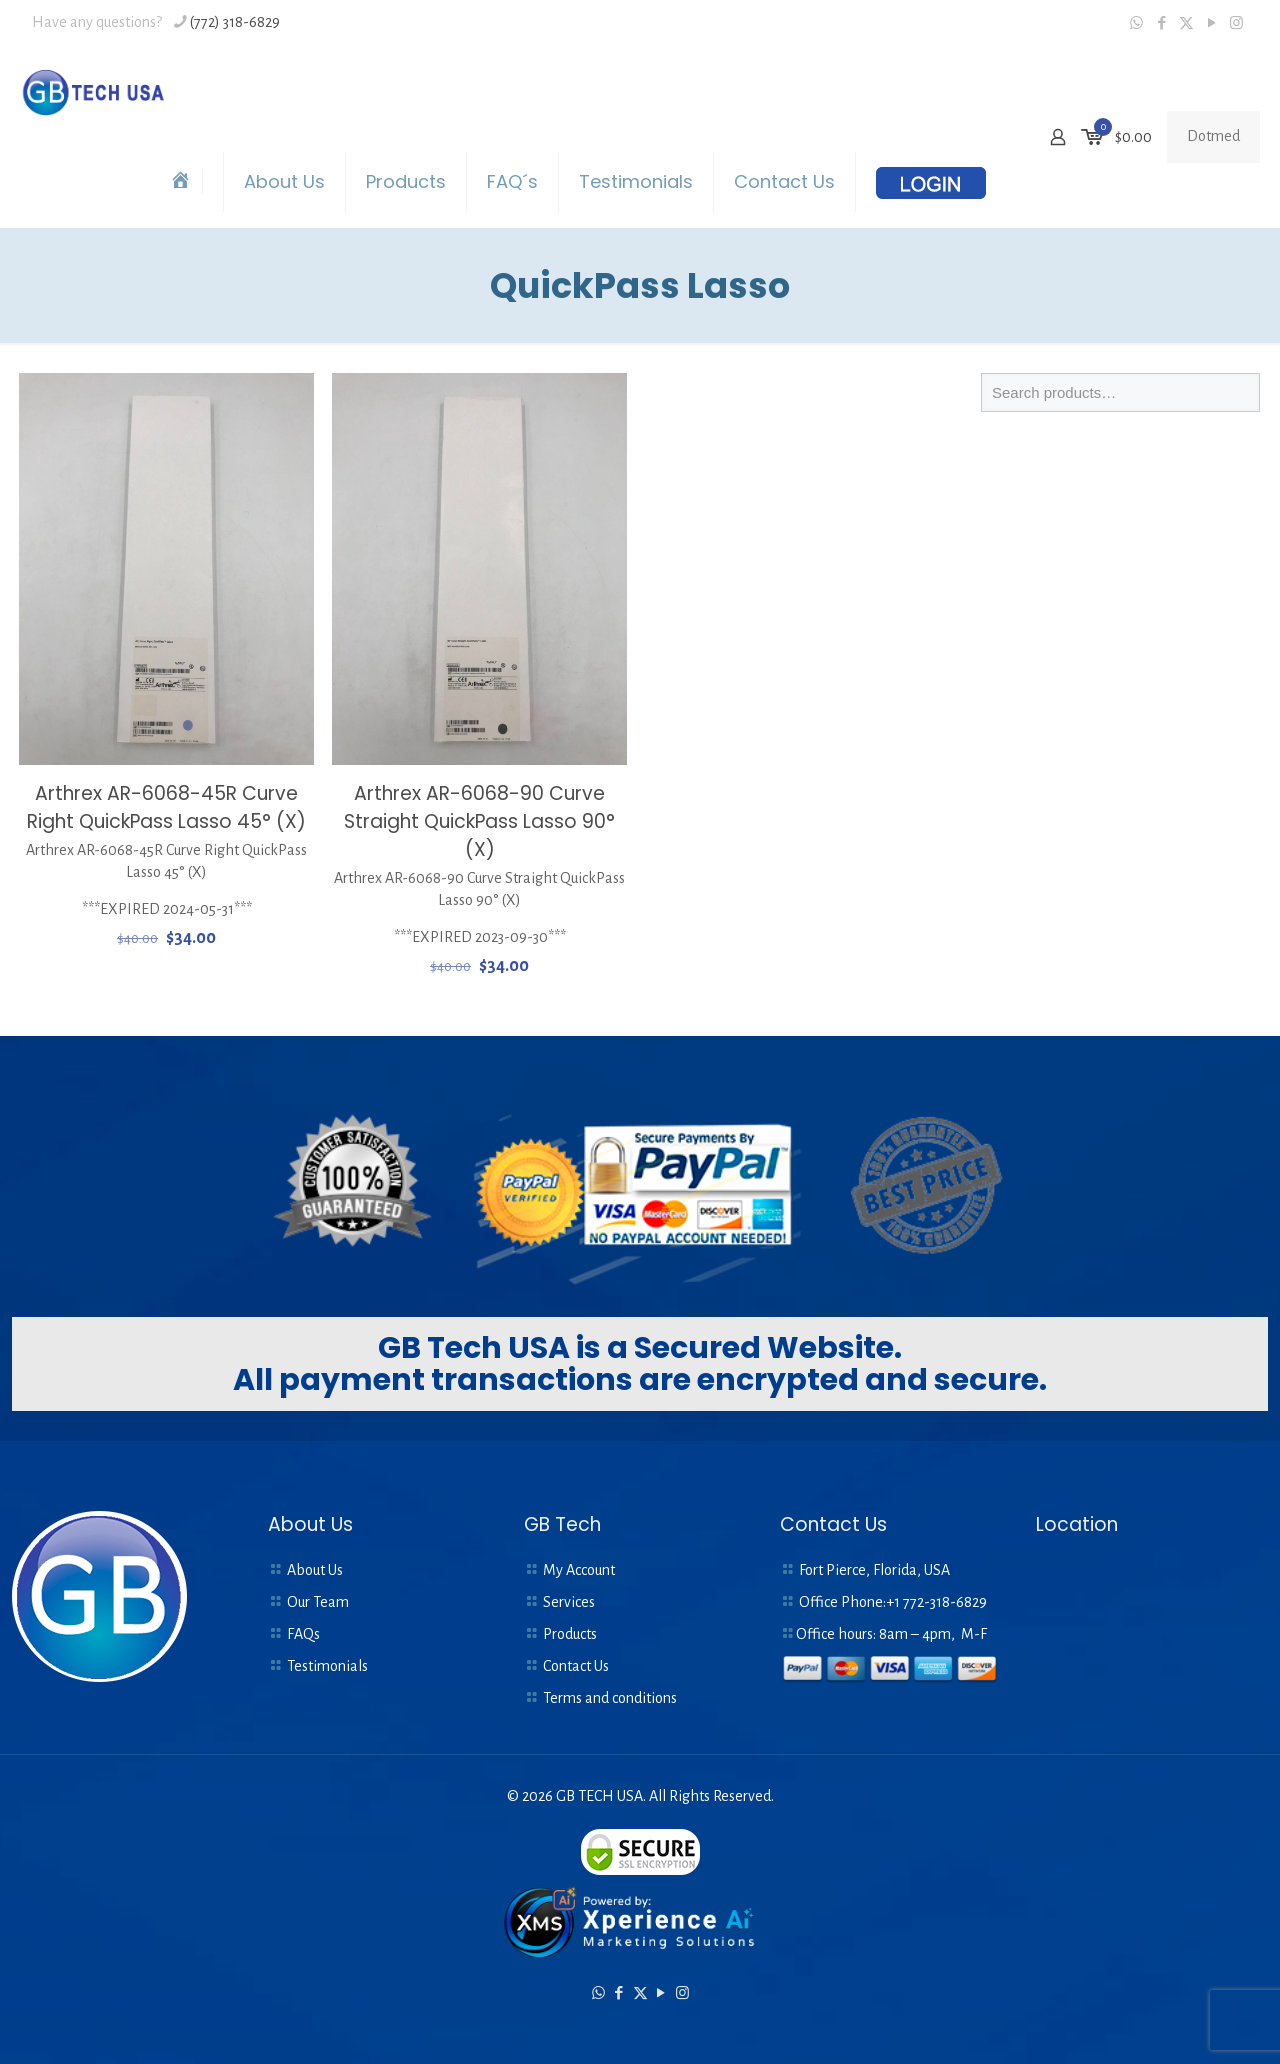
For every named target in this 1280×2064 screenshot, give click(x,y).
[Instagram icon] (1236, 23)
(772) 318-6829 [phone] (235, 22)
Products (570, 1634)
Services (569, 1602)
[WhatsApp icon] (1136, 23)
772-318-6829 (945, 1602)
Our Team (318, 1602)
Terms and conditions (610, 1698)
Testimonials (327, 1666)
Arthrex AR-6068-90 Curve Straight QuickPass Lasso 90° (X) (479, 821)
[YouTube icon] (1211, 23)
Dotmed (1213, 136)
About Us (315, 1570)
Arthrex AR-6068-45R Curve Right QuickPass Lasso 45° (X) (166, 807)
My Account (579, 1570)
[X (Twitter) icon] (1186, 23)
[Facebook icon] (1161, 23)
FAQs (303, 1634)
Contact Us (576, 1666)
